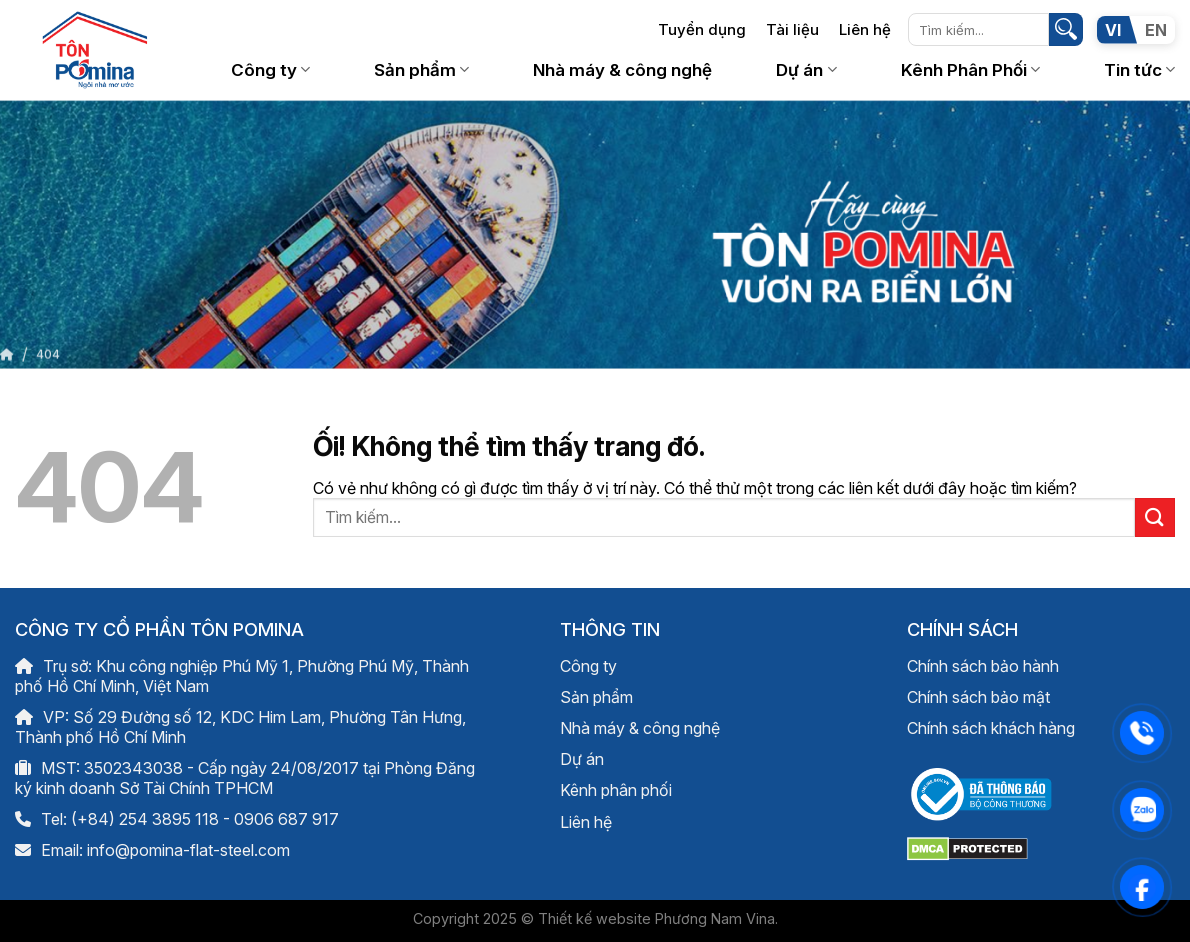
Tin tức (1139, 69)
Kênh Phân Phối (970, 69)
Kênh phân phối (616, 790)
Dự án (806, 69)
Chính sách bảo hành (983, 666)
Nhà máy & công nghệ (622, 69)
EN (1156, 30)
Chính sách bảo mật (978, 697)
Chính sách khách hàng (991, 728)
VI (1113, 30)
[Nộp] (1066, 30)
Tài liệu (792, 29)
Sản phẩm (421, 69)
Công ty (270, 69)
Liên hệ (865, 29)
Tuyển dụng (702, 29)
